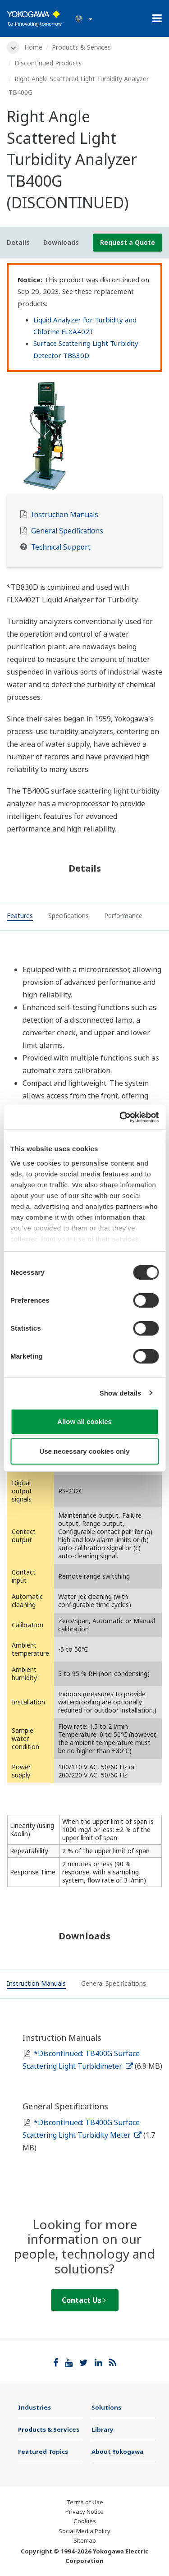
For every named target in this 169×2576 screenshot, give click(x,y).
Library (102, 2429)
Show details (121, 1393)
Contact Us (84, 2300)
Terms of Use (84, 2502)
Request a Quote (127, 242)
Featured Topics (43, 2451)
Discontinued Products (48, 63)
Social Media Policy (84, 2531)
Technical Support (61, 547)
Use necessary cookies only (84, 1451)
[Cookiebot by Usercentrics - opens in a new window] (120, 1117)
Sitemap (84, 2540)
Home (33, 47)
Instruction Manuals (64, 514)
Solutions (106, 2407)
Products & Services (81, 47)
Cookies (84, 2521)
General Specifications (67, 531)
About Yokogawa (117, 2451)
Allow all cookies (84, 1421)
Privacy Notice (84, 2511)
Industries (34, 2407)
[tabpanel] (84, 435)
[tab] (20, 916)
